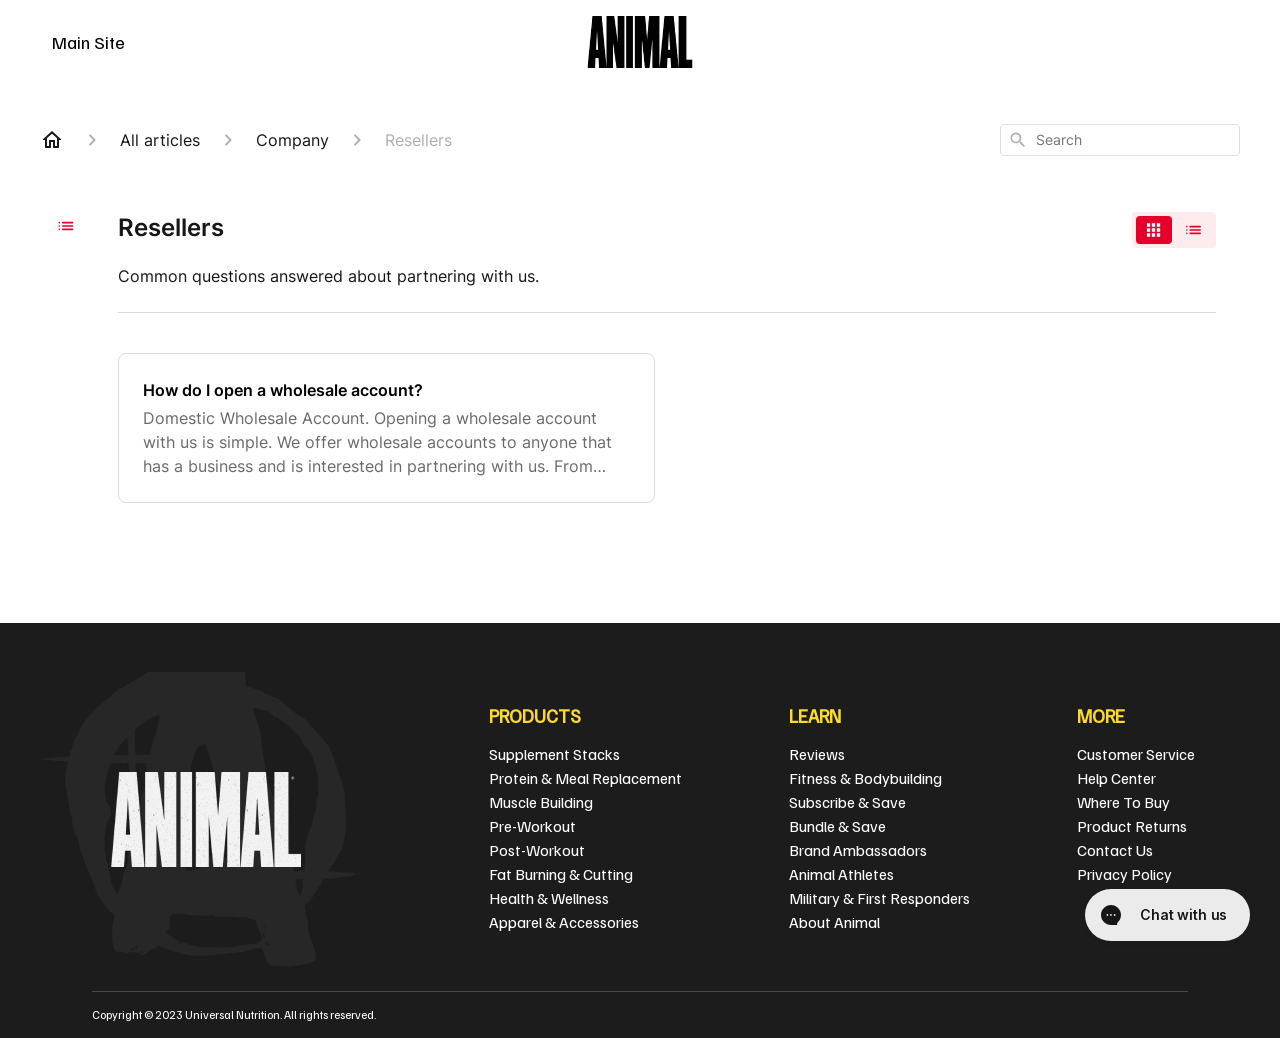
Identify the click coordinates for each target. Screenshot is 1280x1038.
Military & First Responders (879, 898)
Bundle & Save (837, 826)
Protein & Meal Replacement (585, 778)
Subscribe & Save (847, 802)
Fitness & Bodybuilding (865, 778)
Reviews (817, 754)
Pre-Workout (532, 826)
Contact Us (1115, 850)
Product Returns (1132, 826)
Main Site (88, 42)
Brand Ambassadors (858, 850)
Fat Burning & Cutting (561, 874)
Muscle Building (541, 802)
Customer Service (1136, 754)
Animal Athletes (841, 874)
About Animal (834, 922)
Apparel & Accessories (564, 922)
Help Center (1116, 778)
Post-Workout (537, 850)
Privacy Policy (1124, 874)
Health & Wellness (549, 898)
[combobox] (1120, 140)
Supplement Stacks (554, 754)
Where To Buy (1123, 802)
